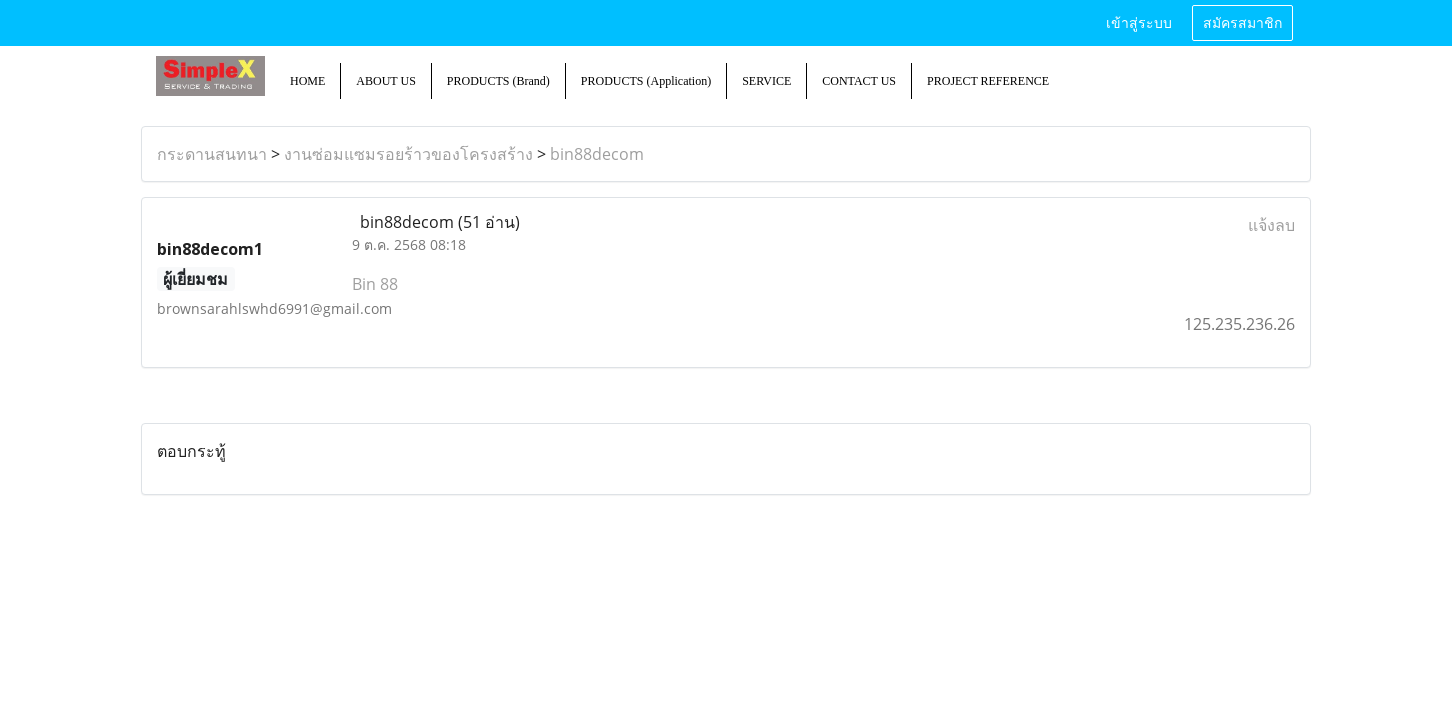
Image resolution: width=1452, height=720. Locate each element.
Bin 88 (375, 284)
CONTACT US (859, 81)
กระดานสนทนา (212, 154)
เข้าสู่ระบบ (1139, 23)
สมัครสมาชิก (1242, 23)
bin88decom (597, 154)
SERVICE (766, 81)
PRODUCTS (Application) (646, 81)
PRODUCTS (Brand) (498, 81)
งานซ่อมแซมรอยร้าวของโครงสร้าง (408, 154)
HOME (307, 81)
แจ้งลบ (1271, 225)
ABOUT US (385, 81)
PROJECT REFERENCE (988, 81)
